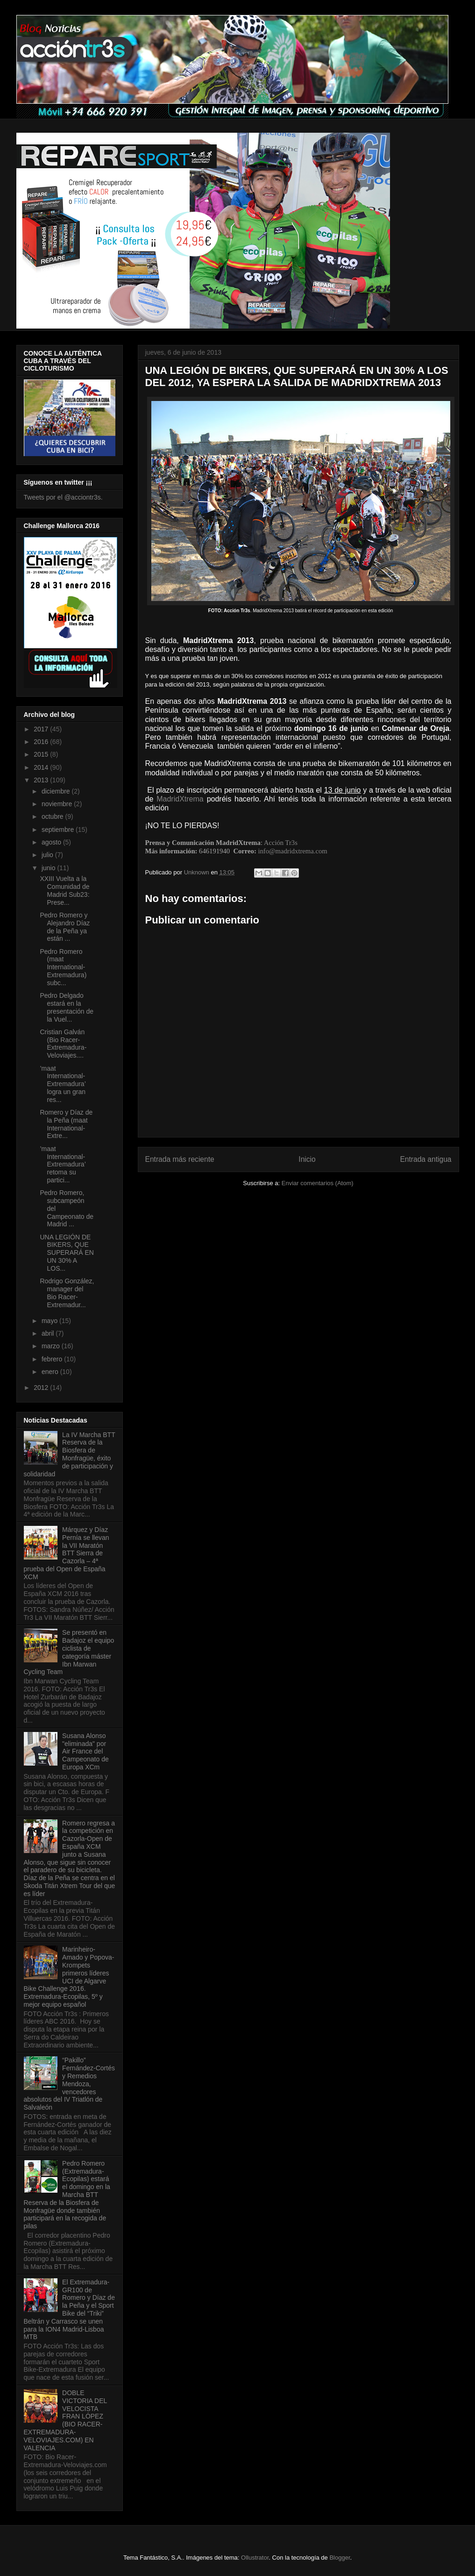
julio (48, 855)
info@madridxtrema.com (292, 851)
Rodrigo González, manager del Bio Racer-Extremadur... (67, 1292)
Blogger (339, 2557)
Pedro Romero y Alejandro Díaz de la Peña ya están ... (65, 926)
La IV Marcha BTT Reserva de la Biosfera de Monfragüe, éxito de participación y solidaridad (69, 1454)
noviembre (58, 804)
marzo (52, 1346)
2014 (42, 767)
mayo (50, 1320)
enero (51, 1371)
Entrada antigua (425, 1159)
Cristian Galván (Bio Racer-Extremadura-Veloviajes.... (63, 1043)
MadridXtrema (179, 799)
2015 (42, 754)
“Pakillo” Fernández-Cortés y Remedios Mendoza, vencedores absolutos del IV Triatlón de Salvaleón (69, 2083)
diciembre (57, 791)
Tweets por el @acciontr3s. (63, 497)
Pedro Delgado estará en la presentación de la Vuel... (66, 1007)
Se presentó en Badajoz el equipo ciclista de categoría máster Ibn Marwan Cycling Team (69, 1652)
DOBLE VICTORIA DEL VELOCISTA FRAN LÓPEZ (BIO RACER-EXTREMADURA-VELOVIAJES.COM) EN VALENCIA (65, 2420)
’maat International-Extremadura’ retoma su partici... (62, 1164)
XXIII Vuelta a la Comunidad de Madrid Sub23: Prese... (64, 890)
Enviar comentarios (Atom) (318, 1183)
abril (49, 1333)
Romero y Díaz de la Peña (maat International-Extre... (66, 1124)
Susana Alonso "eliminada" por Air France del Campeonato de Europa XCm (85, 1751)
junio (49, 868)
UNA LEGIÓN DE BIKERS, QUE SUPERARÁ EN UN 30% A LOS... (66, 1252)
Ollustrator (255, 2557)
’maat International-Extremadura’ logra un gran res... (62, 1084)
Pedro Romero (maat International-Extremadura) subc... (63, 967)
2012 (42, 1387)
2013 (42, 780)
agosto (52, 842)
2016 (42, 741)
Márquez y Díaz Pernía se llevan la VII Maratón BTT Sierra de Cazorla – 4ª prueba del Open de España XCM (66, 1553)
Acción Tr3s (281, 842)
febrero (53, 1359)
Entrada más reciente (179, 1159)
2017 (42, 729)
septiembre (59, 829)
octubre (53, 816)
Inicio (306, 1159)
